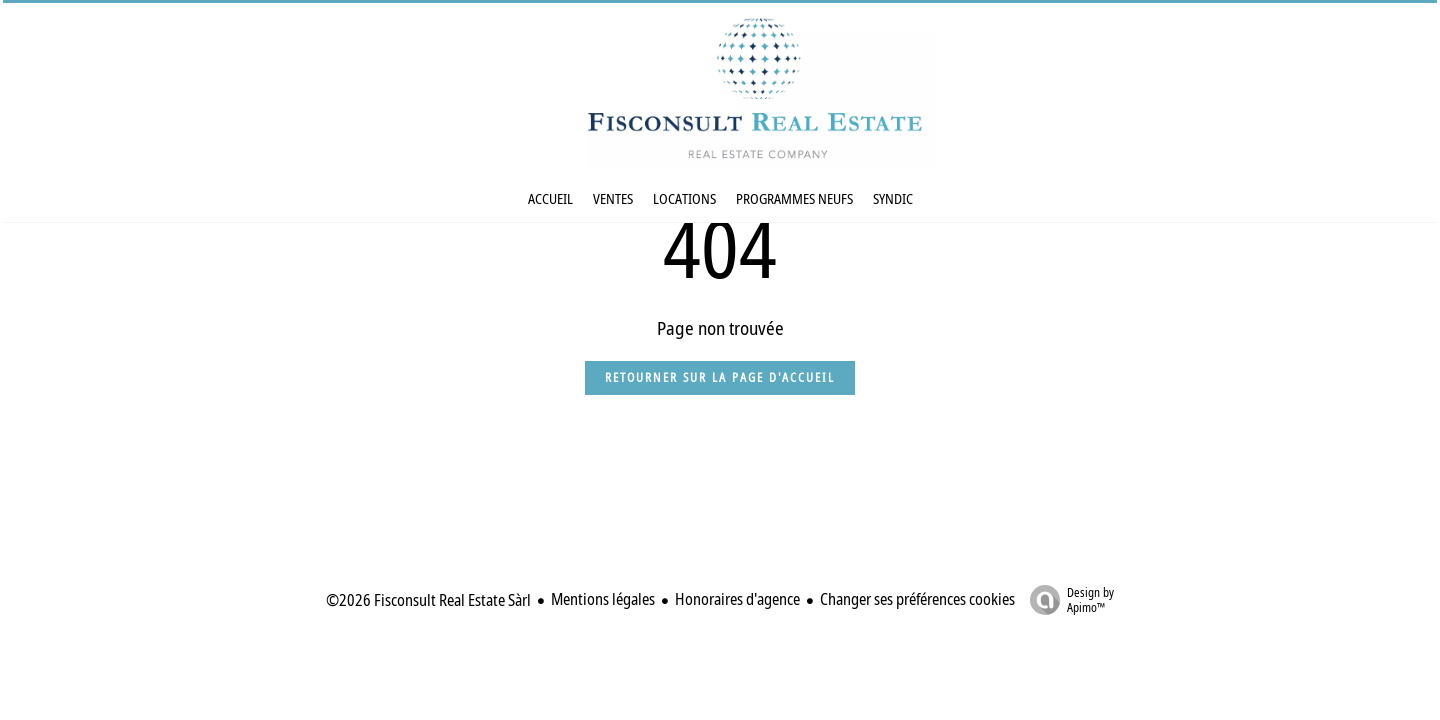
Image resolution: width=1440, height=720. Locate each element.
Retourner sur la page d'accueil (720, 377)
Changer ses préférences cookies (917, 599)
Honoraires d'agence (737, 599)
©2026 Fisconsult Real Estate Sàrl (428, 600)
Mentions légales (603, 599)
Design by (1067, 599)
